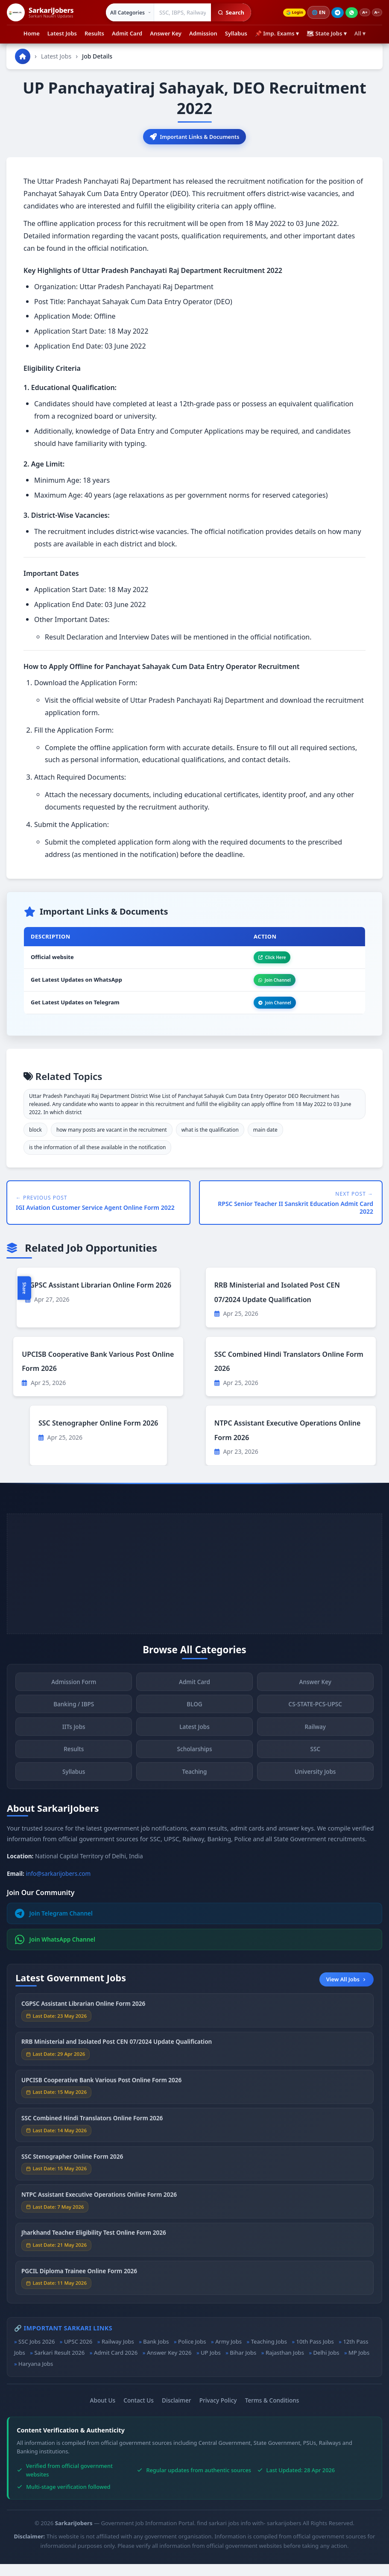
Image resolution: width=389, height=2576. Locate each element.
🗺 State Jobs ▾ (327, 33)
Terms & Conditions (272, 2412)
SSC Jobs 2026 (36, 2353)
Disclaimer (176, 2412)
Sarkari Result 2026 (59, 2364)
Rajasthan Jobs (285, 2364)
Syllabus (236, 33)
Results (94, 33)
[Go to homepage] (22, 56)
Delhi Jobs (326, 2364)
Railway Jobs (118, 2353)
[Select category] (124, 12)
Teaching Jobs (269, 2353)
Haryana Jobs (35, 2375)
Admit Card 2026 (115, 2364)
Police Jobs (192, 2353)
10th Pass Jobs (315, 2353)
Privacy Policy (218, 2412)
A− (375, 12)
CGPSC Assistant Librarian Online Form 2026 (98, 1297)
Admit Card (127, 33)
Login (285, 12)
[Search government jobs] (176, 12)
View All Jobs (346, 1991)
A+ (360, 12)
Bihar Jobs (243, 2364)
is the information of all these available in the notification (97, 1159)
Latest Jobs (62, 33)
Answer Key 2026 (169, 2364)
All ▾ (360, 33)
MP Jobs (358, 2364)
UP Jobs (211, 2364)
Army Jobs (228, 2353)
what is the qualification (210, 1141)
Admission (203, 33)
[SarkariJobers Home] (40, 12)
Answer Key (165, 33)
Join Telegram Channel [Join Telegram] (54, 1925)
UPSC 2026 (78, 2353)
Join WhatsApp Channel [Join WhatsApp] (55, 1951)
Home (31, 33)
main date (265, 1141)
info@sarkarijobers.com (58, 1885)
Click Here (263, 961)
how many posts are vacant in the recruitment (111, 1141)
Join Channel (266, 987)
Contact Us (138, 2412)
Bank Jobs (156, 2353)
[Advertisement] (194, 1585)
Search (225, 12)
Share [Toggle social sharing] (24, 1288)
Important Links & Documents (195, 138)
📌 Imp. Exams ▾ (277, 33)
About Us (103, 2412)
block (35, 1141)
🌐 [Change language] (312, 12)
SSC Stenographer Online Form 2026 (98, 1435)
